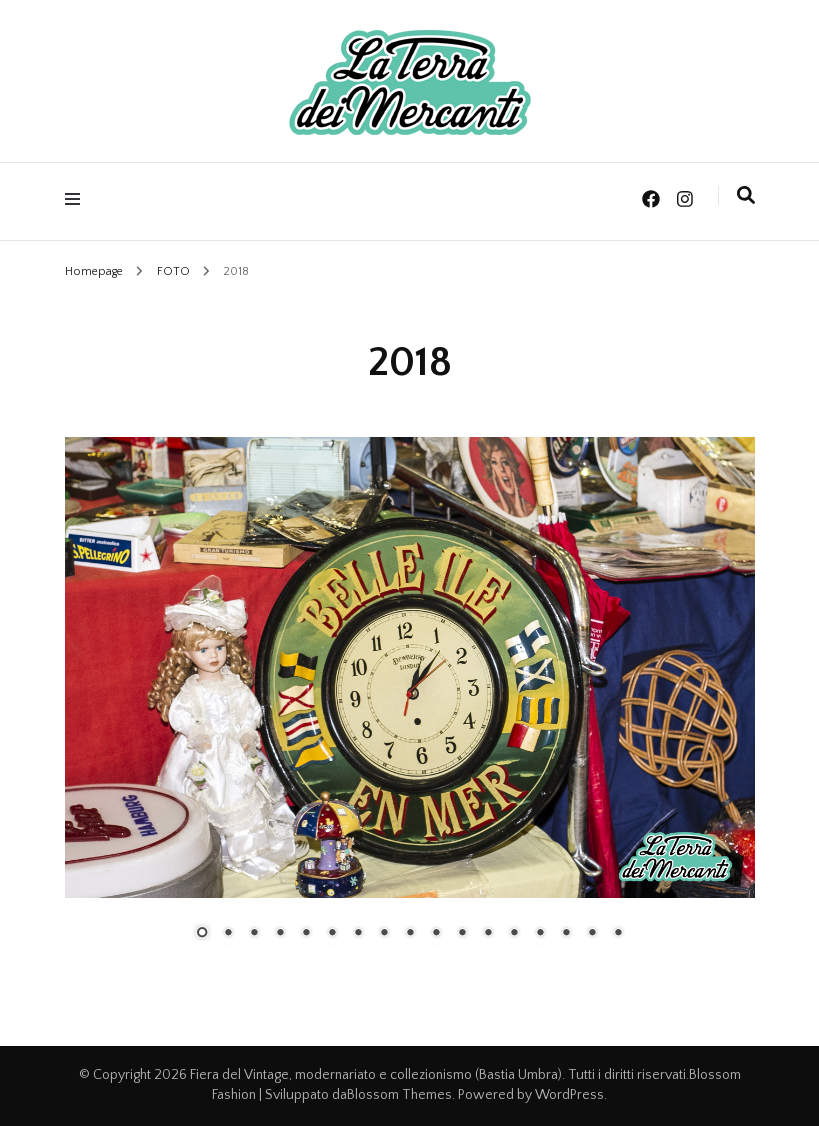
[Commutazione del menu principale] (77, 199)
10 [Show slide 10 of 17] (436, 934)
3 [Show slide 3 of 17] (254, 934)
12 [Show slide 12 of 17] (488, 934)
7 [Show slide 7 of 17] (358, 934)
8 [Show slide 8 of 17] (384, 934)
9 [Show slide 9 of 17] (410, 934)
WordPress (569, 1095)
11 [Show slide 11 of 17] (462, 934)
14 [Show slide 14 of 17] (540, 934)
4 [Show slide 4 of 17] (280, 934)
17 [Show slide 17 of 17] (618, 934)
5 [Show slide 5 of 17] (306, 934)
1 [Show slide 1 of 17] (202, 934)
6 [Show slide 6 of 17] (332, 934)
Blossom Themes (399, 1095)
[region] (410, 703)
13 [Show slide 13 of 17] (514, 934)
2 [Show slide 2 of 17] (228, 934)
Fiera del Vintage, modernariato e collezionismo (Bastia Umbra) (376, 1075)
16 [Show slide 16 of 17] (592, 934)
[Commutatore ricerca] (746, 196)
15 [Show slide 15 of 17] (566, 934)
